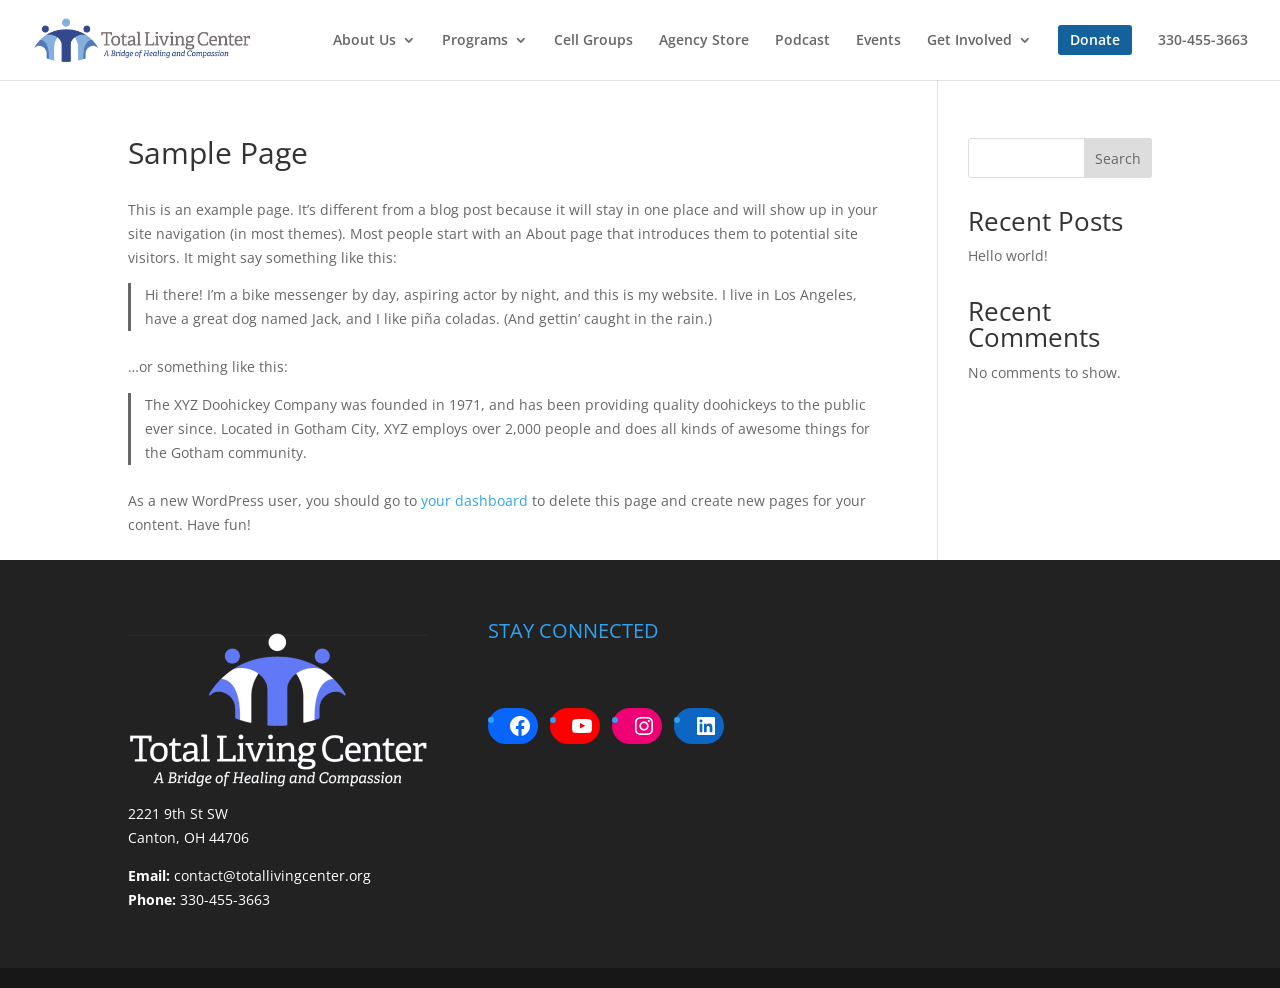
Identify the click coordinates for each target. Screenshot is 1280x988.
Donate (1095, 39)
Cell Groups (593, 41)
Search (1118, 158)
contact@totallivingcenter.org (272, 875)
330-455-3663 (1203, 41)
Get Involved (969, 41)
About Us (364, 41)
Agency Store (704, 41)
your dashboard (474, 500)
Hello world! (1008, 255)
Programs (475, 41)
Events (878, 41)
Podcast (802, 41)
